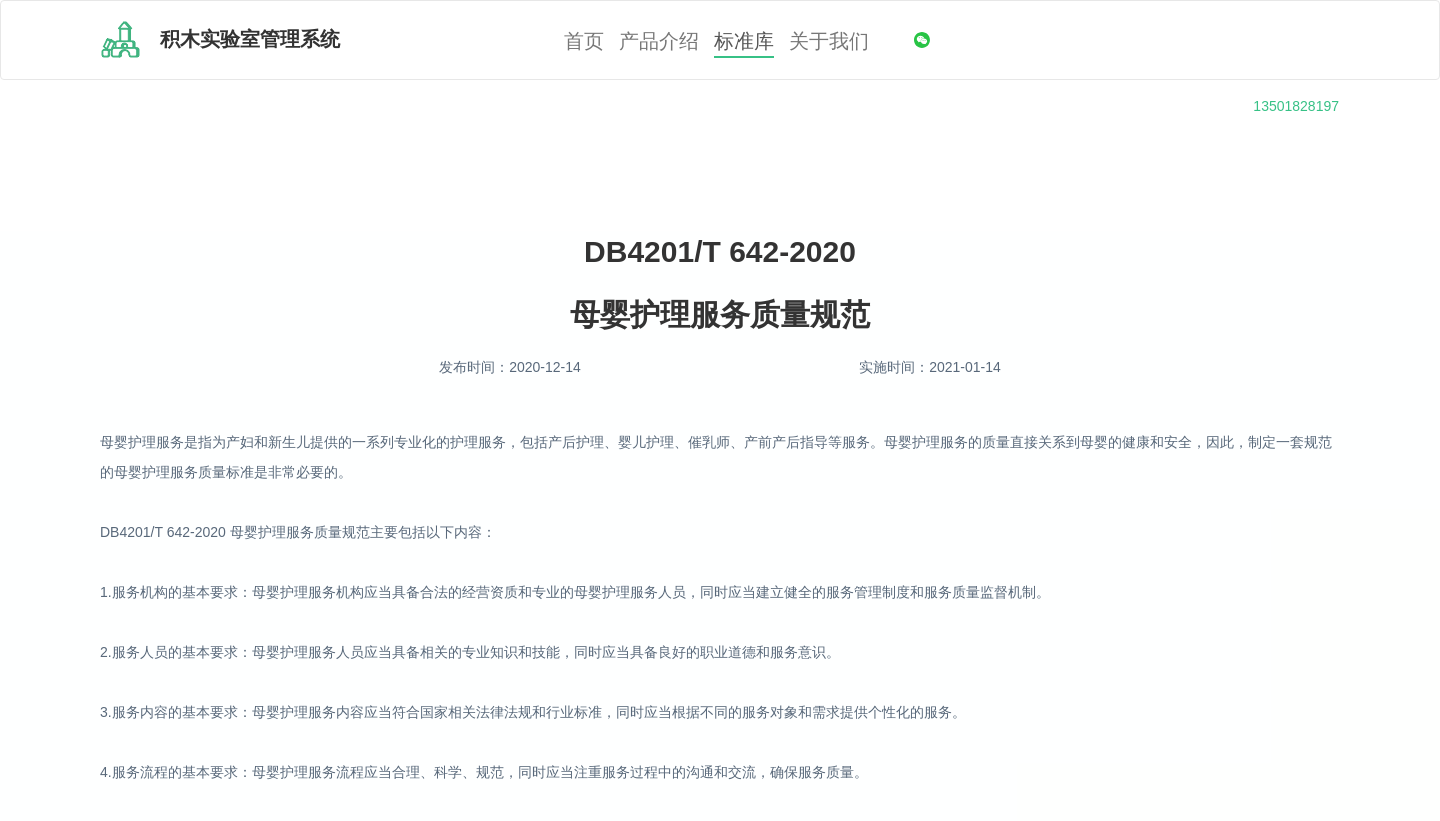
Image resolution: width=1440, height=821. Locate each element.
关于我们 (829, 41)
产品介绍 (659, 41)
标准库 (744, 41)
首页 (584, 41)
